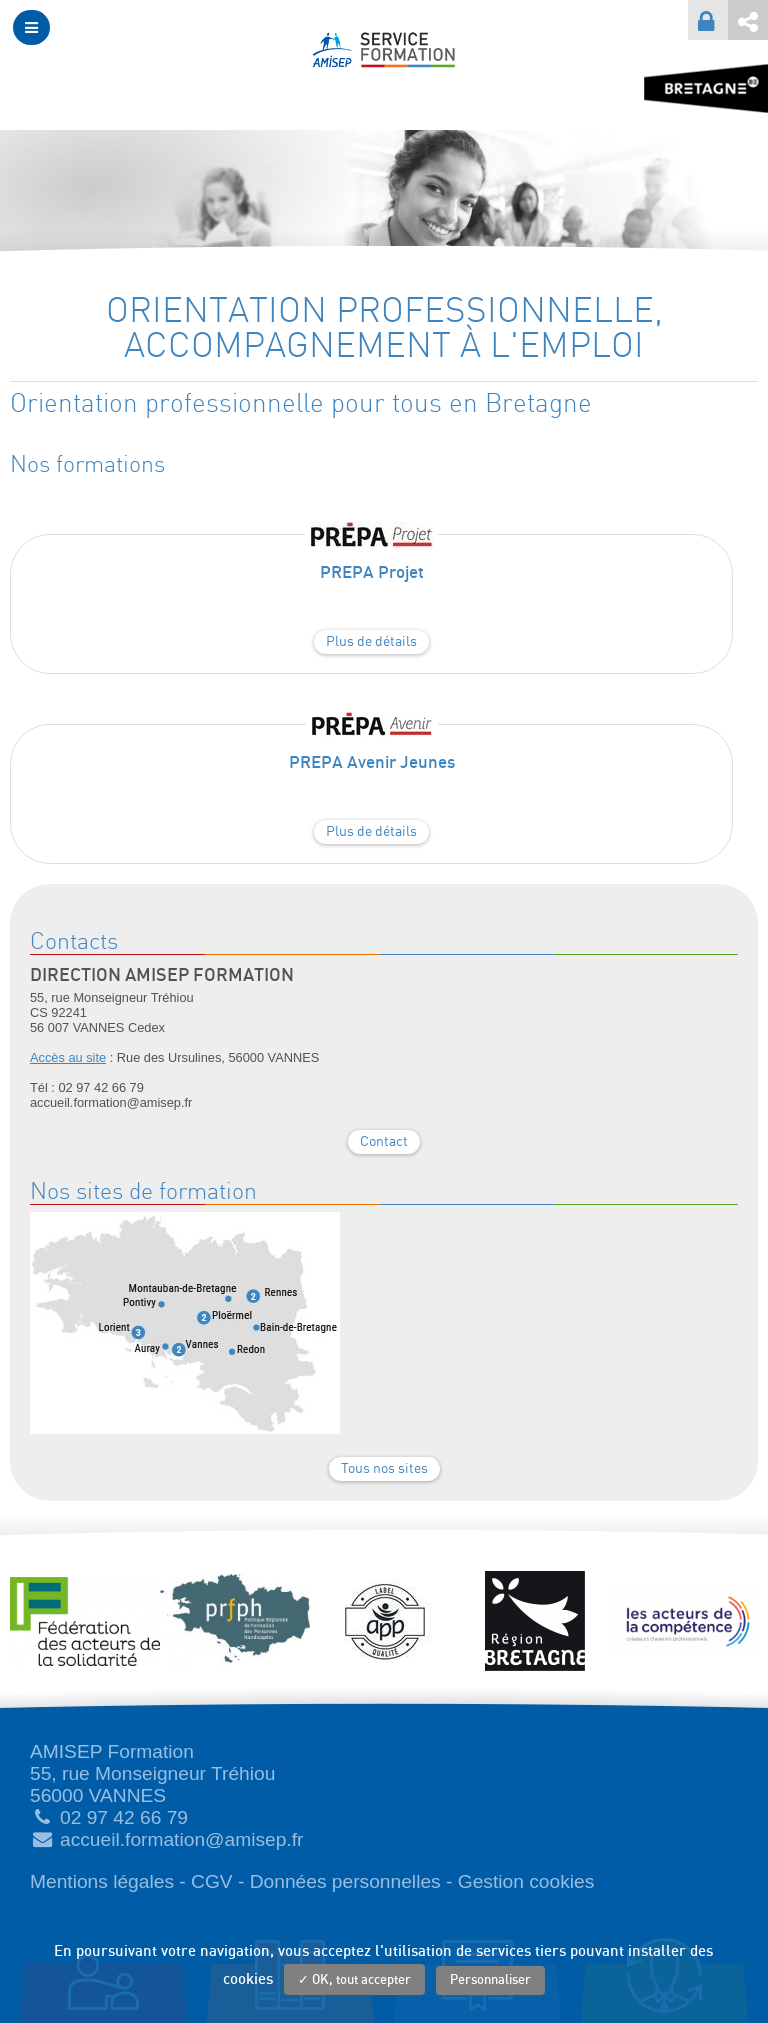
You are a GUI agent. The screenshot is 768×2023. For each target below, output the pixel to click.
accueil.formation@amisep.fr (181, 1839)
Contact (384, 1142)
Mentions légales (102, 1881)
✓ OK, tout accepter (354, 1980)
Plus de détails (371, 642)
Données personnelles (345, 1881)
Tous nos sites (384, 1469)
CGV (212, 1881)
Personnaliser (490, 1980)
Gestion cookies (526, 1881)
